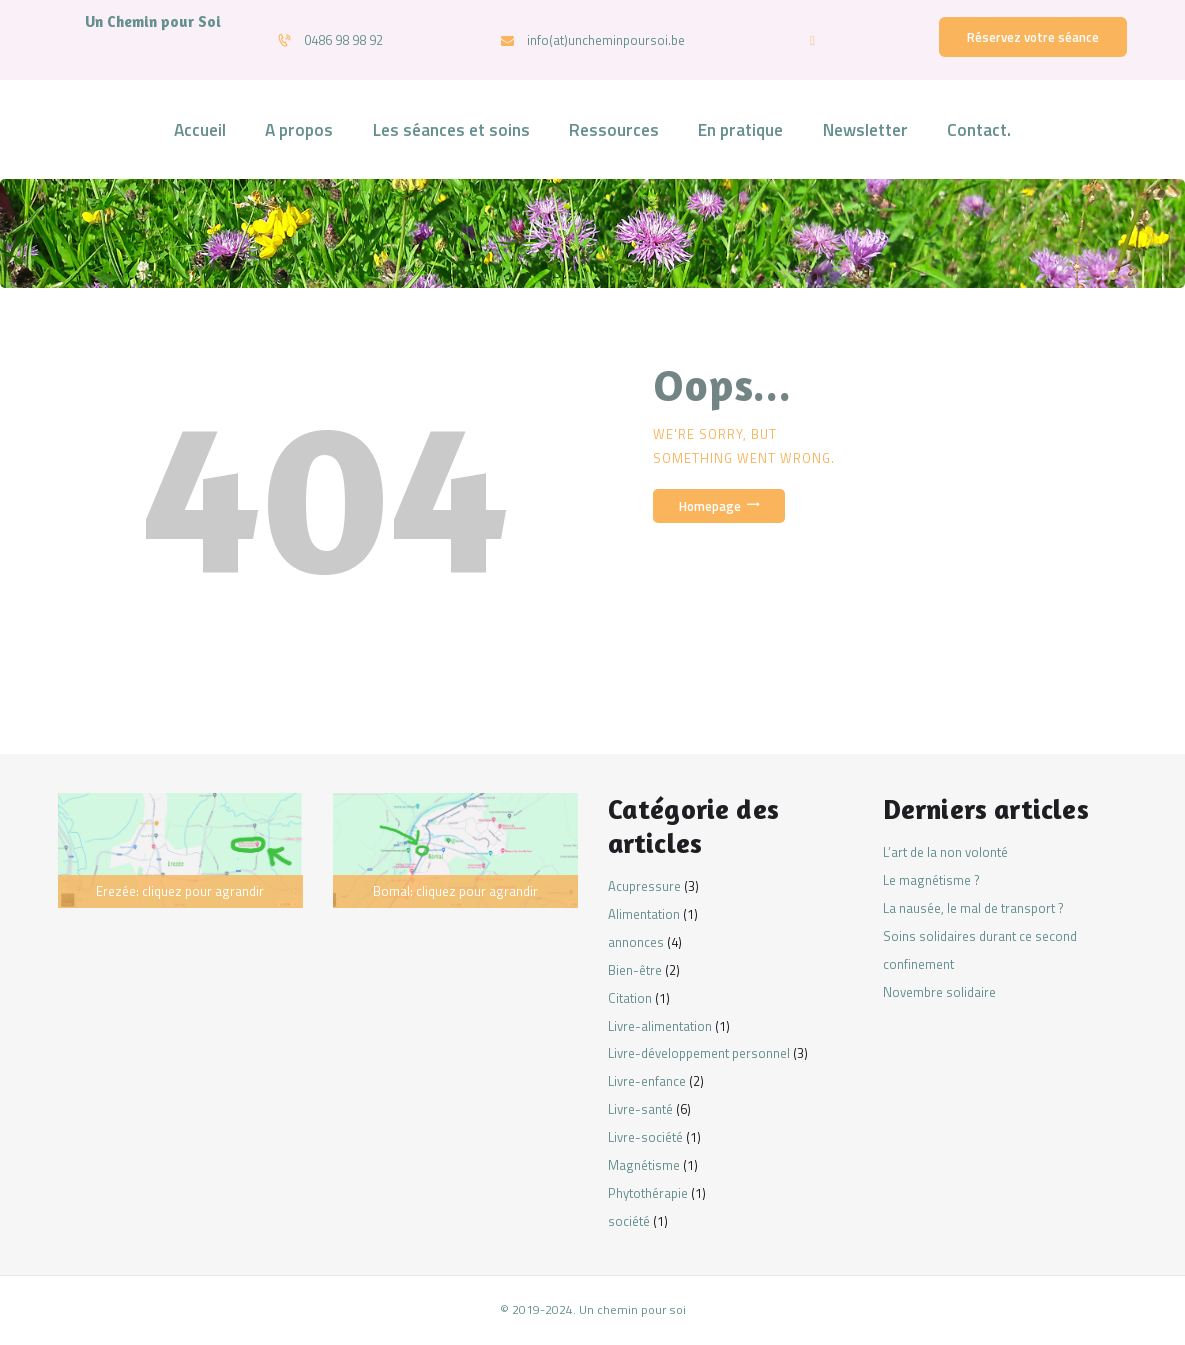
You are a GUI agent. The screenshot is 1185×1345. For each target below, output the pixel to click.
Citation (630, 998)
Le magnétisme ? (931, 880)
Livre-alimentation (660, 1026)
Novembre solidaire (939, 992)
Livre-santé (640, 1109)
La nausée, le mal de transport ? (973, 908)
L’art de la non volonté (945, 852)
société (629, 1221)
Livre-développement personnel (699, 1053)
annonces (636, 942)
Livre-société (645, 1137)
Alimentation (644, 914)
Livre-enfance (647, 1081)
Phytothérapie (648, 1193)
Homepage (710, 506)
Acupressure (644, 886)
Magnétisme (644, 1165)
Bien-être (635, 970)
